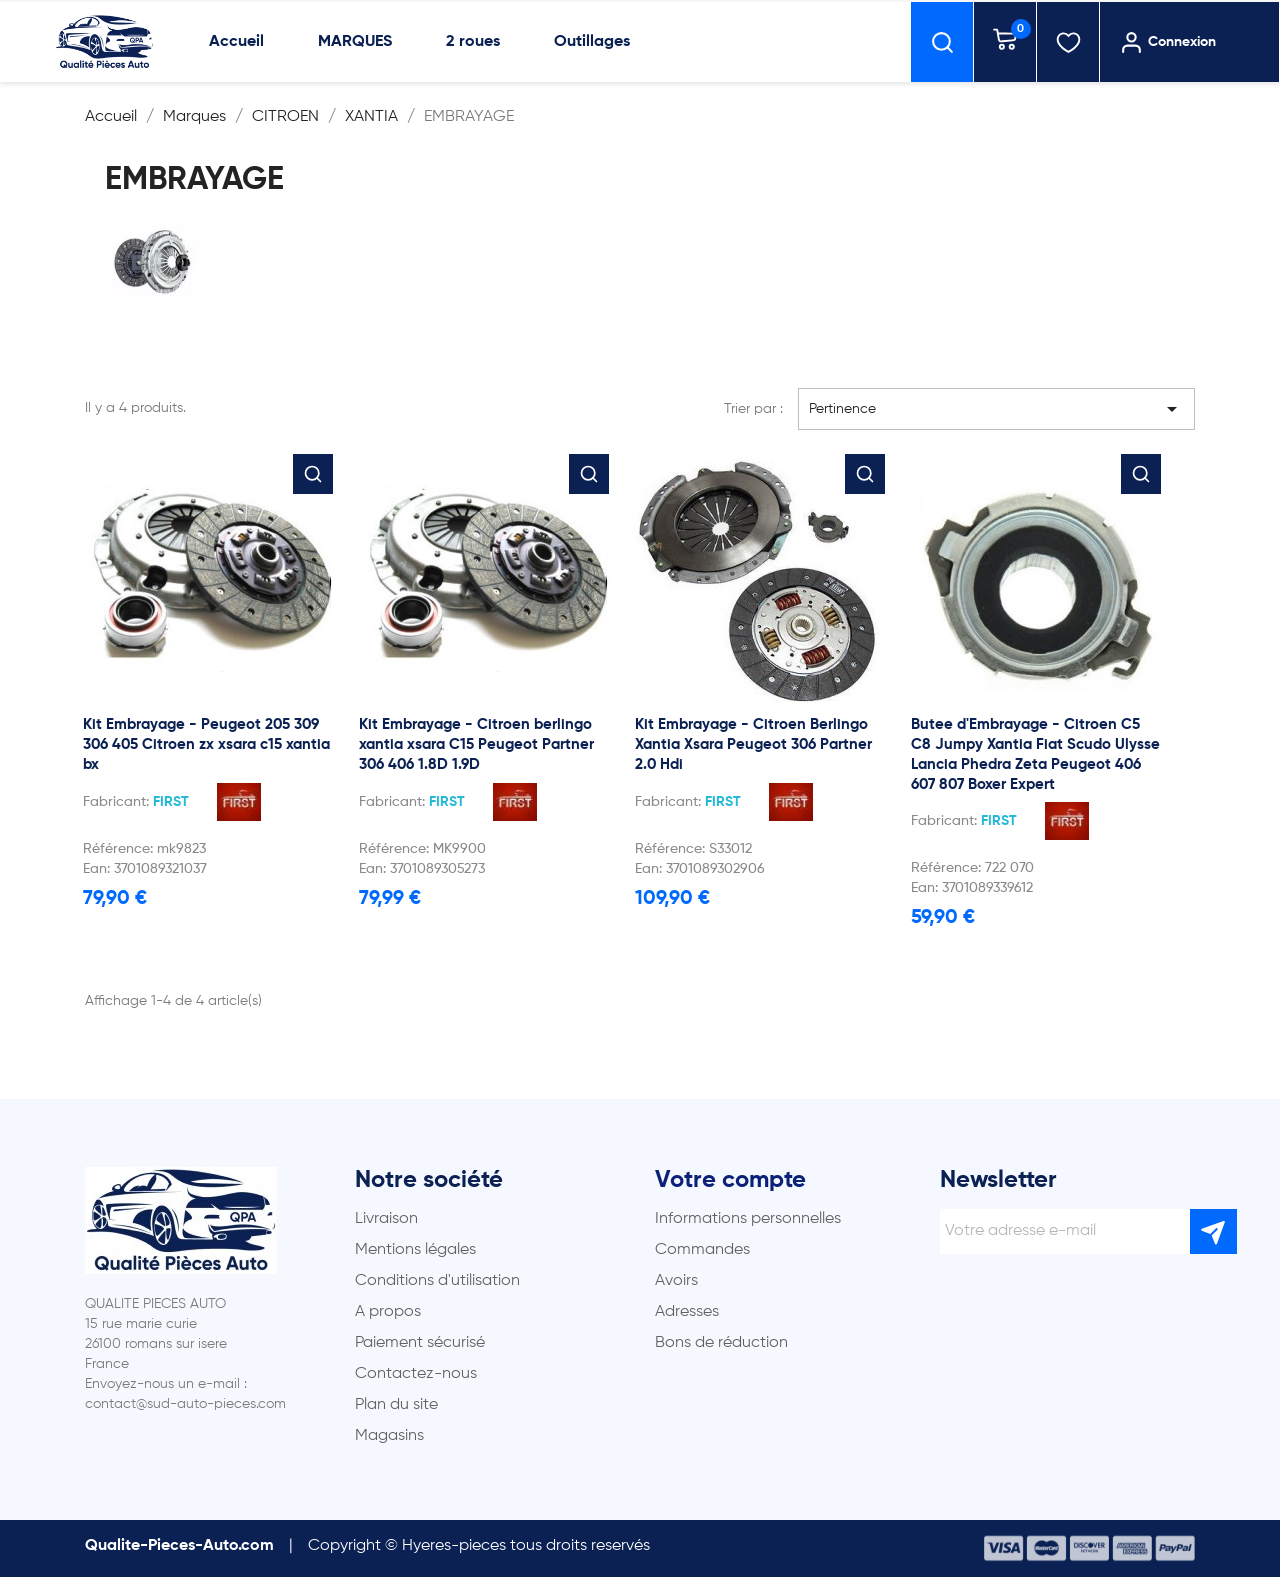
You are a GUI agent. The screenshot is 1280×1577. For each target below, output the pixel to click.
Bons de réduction (721, 1343)
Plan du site (396, 1405)
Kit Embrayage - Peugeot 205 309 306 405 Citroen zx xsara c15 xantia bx (206, 744)
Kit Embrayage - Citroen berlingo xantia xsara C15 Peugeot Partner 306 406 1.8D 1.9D (476, 744)
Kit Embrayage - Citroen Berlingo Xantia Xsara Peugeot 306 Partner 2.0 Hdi (753, 744)
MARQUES (355, 42)
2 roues (473, 42)
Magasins (389, 1436)
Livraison (386, 1219)
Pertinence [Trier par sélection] (997, 409)
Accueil (236, 42)
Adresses (687, 1312)
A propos (388, 1312)
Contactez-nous (416, 1374)
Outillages (592, 42)
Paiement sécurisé (420, 1343)
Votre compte (730, 1180)
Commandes (702, 1250)
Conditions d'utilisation (437, 1281)
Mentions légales (415, 1250)
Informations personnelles (748, 1219)
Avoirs (676, 1281)
